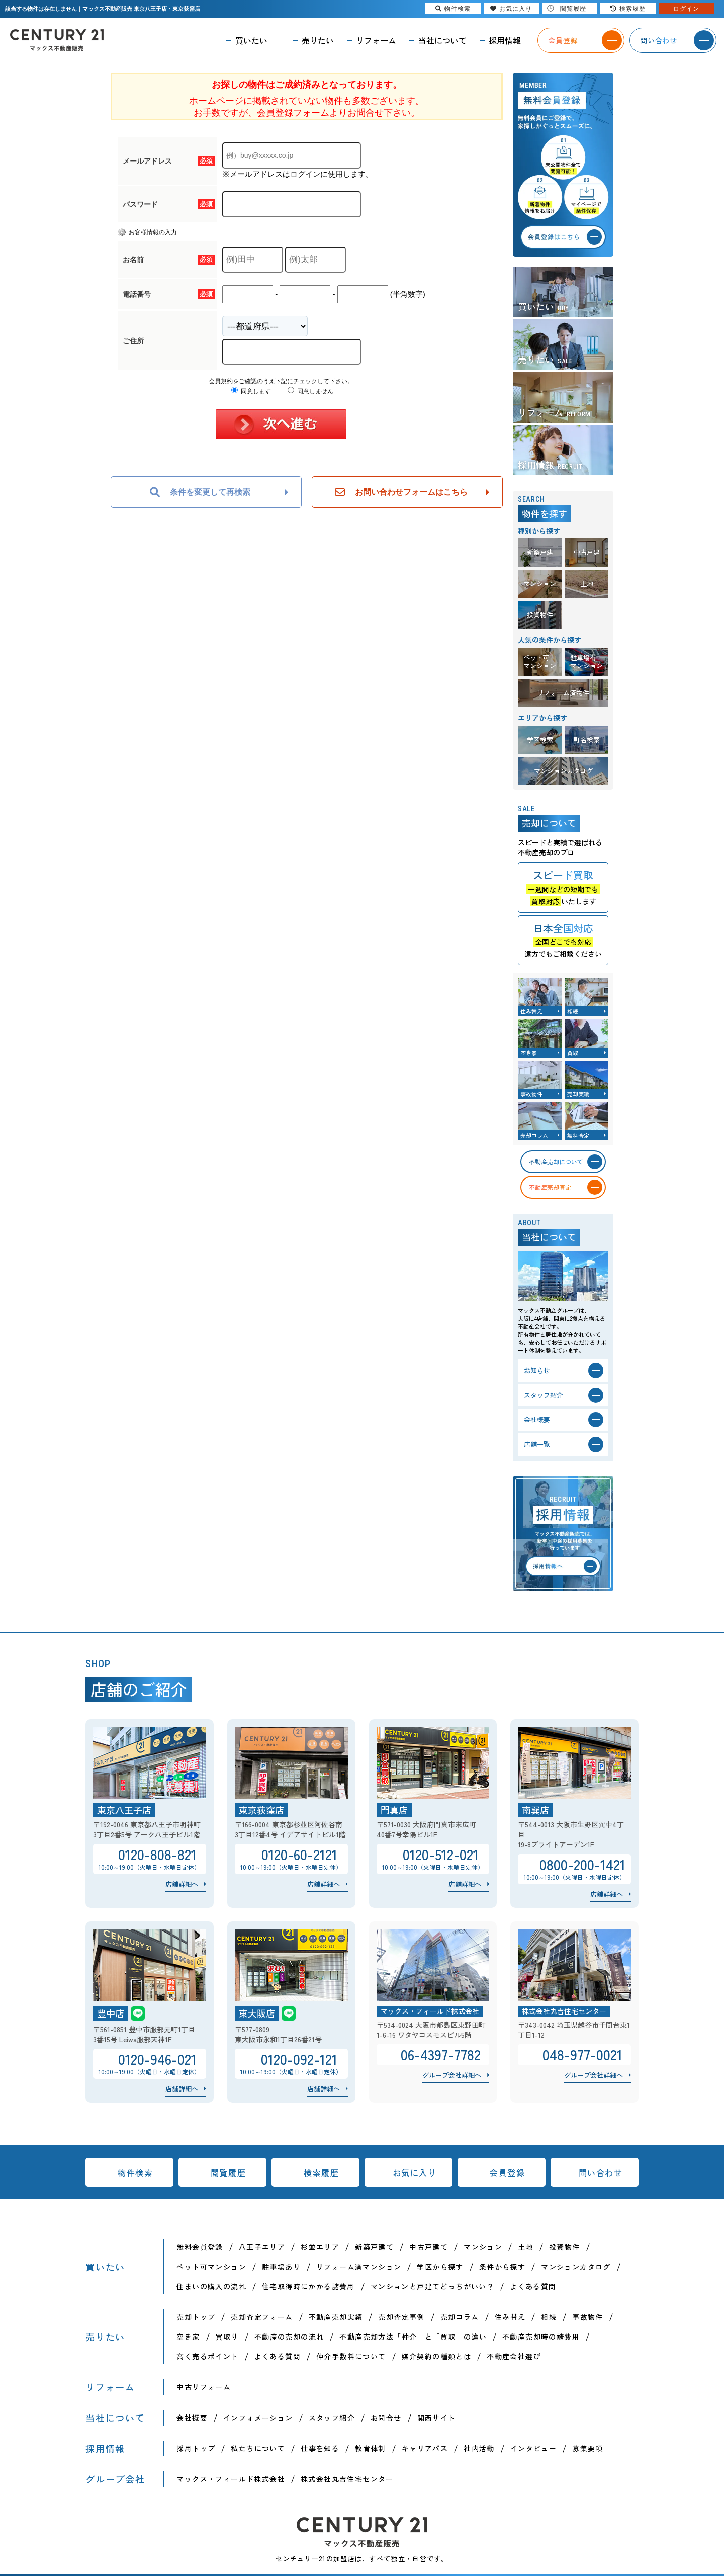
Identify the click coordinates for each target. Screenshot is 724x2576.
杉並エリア (320, 2247)
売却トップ (195, 2317)
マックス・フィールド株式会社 (230, 2479)
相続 (549, 2317)
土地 (525, 2247)
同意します (251, 391)
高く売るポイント (207, 2356)
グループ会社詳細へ (451, 2075)
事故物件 (587, 2317)
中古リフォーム (203, 2387)
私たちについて (258, 2448)
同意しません (310, 391)
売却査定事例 (401, 2317)
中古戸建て (428, 2247)
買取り (227, 2336)
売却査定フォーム (262, 2317)
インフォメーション (258, 2417)
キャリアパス (425, 2448)
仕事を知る (320, 2448)
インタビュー (533, 2448)
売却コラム (459, 2317)
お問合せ (386, 2417)
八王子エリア (262, 2247)
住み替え (510, 2317)
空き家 (188, 2336)
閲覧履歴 (228, 2172)
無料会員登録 (199, 2247)
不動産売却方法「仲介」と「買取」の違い (413, 2336)
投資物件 (564, 2247)
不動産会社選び (514, 2356)
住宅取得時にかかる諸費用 (308, 2286)
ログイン (686, 8)
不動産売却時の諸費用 (541, 2336)
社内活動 (479, 2448)
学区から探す (440, 2267)
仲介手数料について (351, 2356)
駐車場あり (281, 2267)
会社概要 (192, 2417)
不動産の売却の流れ (289, 2336)
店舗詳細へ (181, 1884)
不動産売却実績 (336, 2317)
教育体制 (370, 2448)
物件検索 (135, 2172)
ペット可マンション (211, 2267)
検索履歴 (321, 2172)
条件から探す (502, 2267)
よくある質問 (533, 2286)
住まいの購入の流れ (211, 2286)
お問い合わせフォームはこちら (401, 492)
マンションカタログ (576, 2267)
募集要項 (587, 2448)
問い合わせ (601, 2172)
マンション (483, 2247)
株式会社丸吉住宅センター (347, 2479)
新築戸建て (374, 2247)
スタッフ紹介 (332, 2417)
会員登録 (507, 2172)
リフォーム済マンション (358, 2267)
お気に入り (415, 2172)
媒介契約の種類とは (437, 2356)
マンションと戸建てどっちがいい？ (432, 2286)
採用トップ (195, 2448)
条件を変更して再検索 (200, 492)
